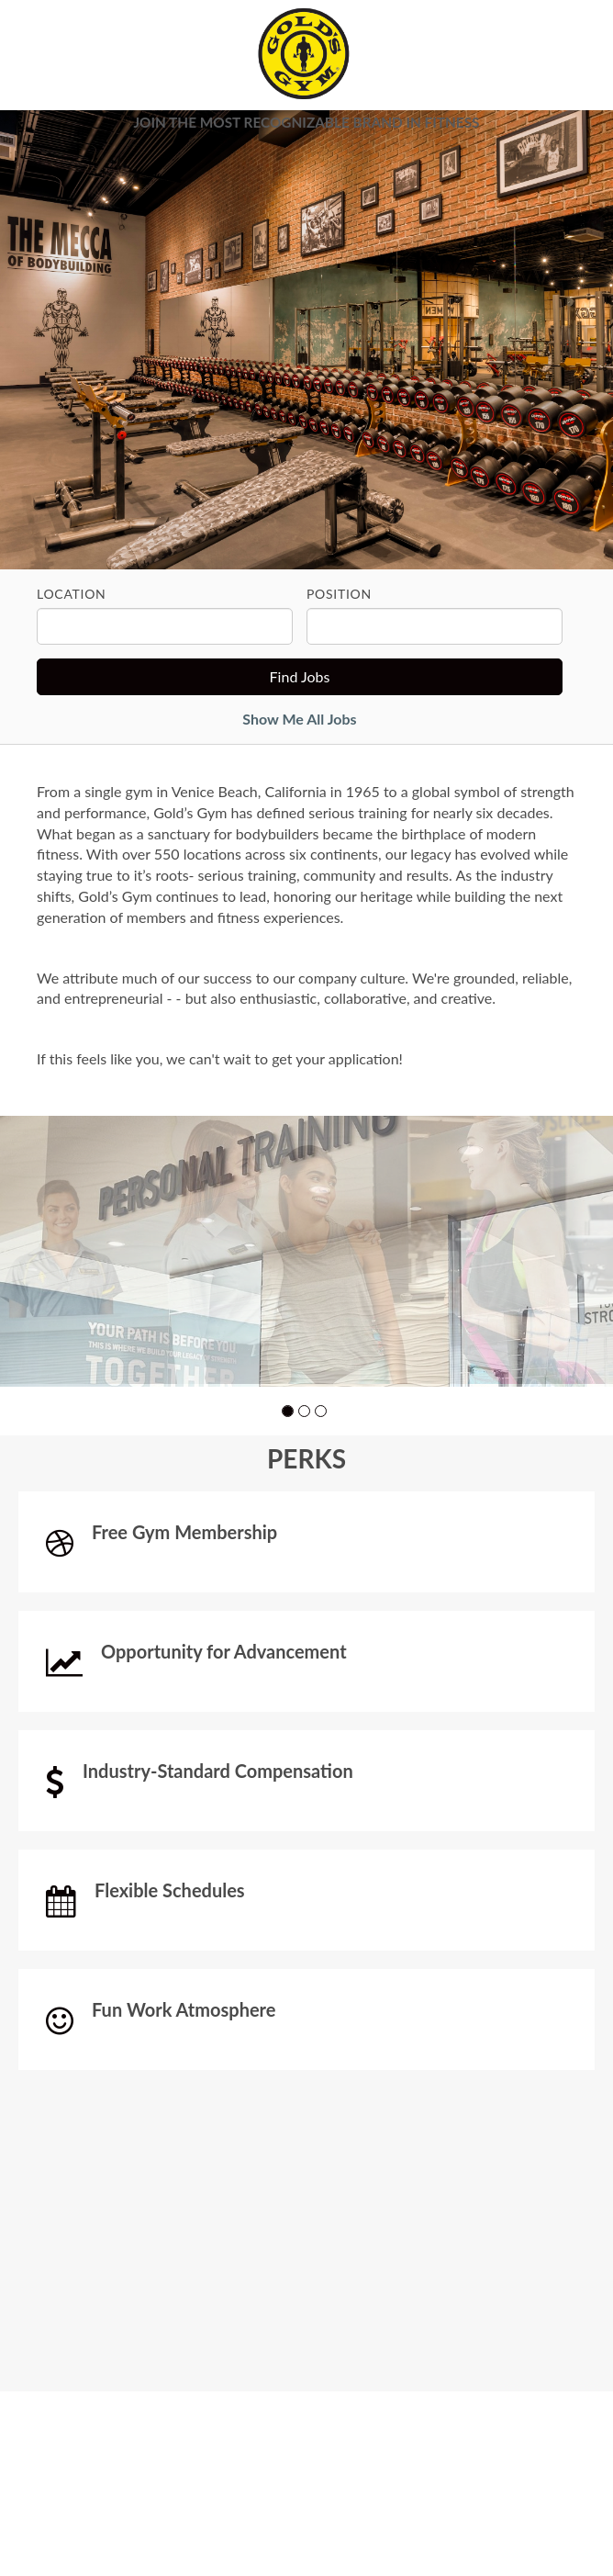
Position (339, 594)
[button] (288, 1529)
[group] (306, 1310)
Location (71, 594)
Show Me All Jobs (299, 718)
